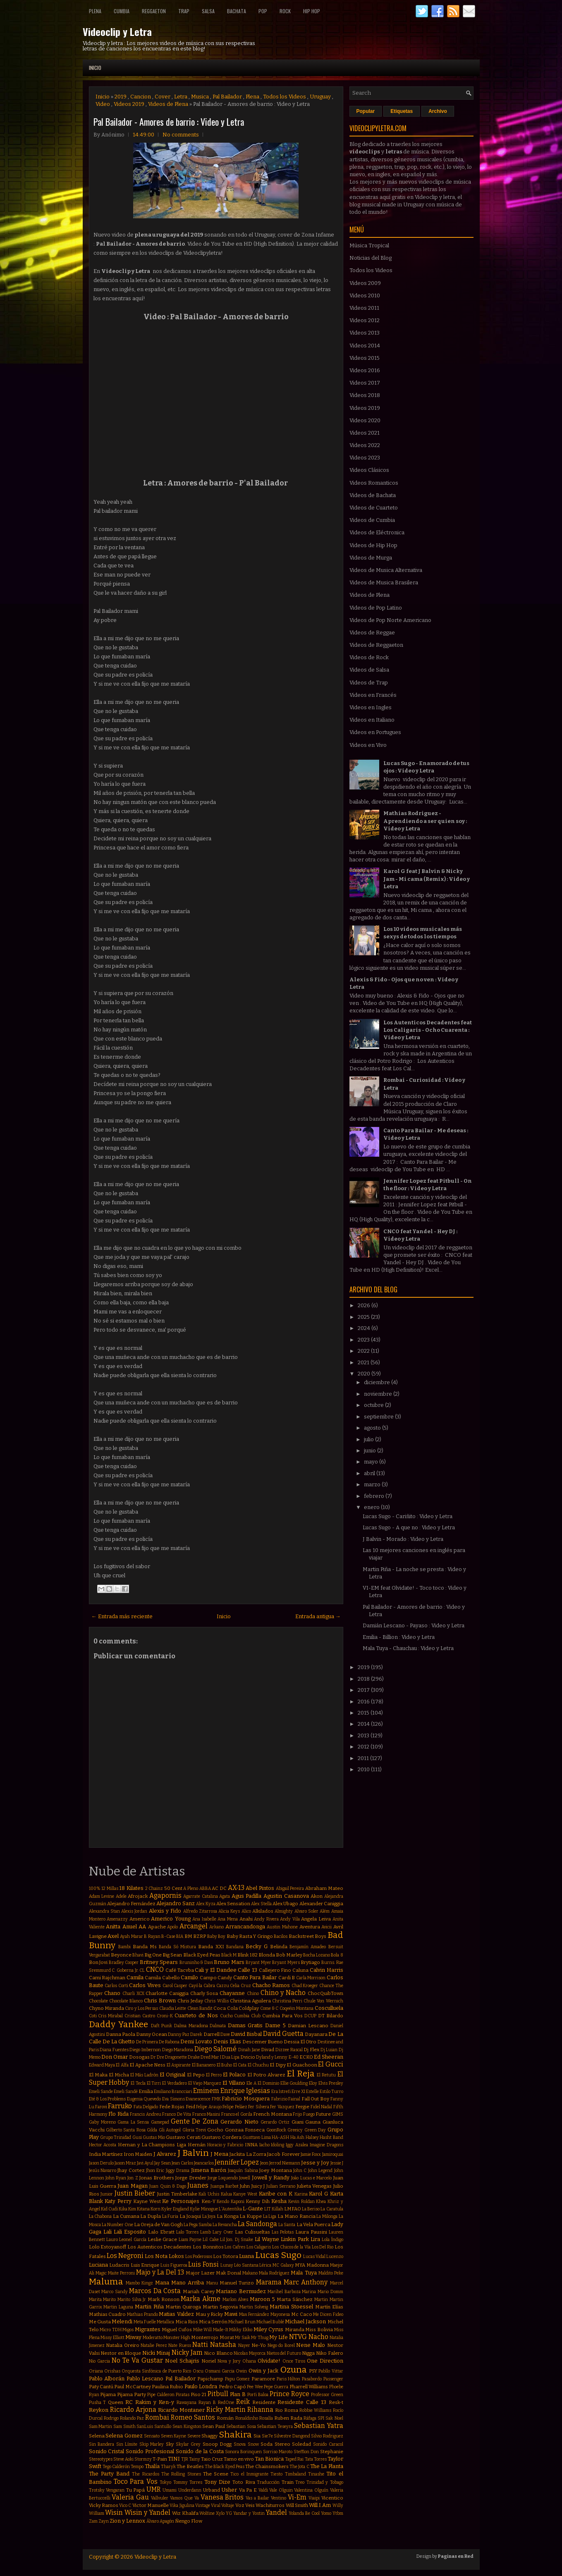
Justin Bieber (135, 2193)
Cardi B (286, 1977)
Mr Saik (242, 2337)
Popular (365, 111)
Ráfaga (310, 2418)
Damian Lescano (308, 2025)
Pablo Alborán (107, 2378)
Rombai (157, 2417)
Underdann (189, 2490)
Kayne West (147, 2201)
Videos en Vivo (368, 745)
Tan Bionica (269, 2459)
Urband (211, 2490)
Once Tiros (293, 2361)
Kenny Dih (258, 2201)
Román (225, 2418)
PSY (313, 2371)
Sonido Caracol (328, 2444)
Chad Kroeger (305, 1985)
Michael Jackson (305, 2321)
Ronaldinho (246, 2418)
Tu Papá (135, 2490)
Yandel (276, 2512)
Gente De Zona (194, 2121)
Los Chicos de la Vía (291, 2247)
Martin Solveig (253, 2307)
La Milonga (326, 2216)
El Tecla (138, 2083)
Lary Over (223, 2232)
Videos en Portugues (375, 732)
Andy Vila (290, 1919)
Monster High (176, 2337)
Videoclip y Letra (117, 31)
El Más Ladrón (144, 2075)
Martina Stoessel (291, 2306)
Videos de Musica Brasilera (383, 582)
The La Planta (326, 2466)
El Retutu (326, 2075)
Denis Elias (227, 2041)
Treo (299, 2482)
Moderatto (153, 2337)
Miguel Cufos (177, 2329)
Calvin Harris (326, 1970)
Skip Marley (151, 2444)
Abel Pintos (260, 1888)
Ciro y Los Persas (141, 2008)
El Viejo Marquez (205, 2083)
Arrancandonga (245, 1926)
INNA (251, 2145)
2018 (364, 1679)
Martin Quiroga (183, 2307)
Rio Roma (286, 2410)
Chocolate (98, 2001)
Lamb (205, 2232)
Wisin (114, 2512)
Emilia (146, 2091)
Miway (133, 2337)
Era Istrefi (281, 2091)
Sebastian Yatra (318, 2426)
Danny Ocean (151, 2034)
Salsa (208, 10)
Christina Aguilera (250, 2001)
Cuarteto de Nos (196, 2015)
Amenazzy (117, 1919)
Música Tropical (369, 245)
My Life (278, 2337)
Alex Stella (261, 1903)
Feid (190, 2107)
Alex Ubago (285, 1903)
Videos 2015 (364, 358)
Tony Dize (217, 2482)
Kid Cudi (109, 2209)
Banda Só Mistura (177, 1946)
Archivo (437, 111)
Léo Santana (246, 2265)
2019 (121, 96)
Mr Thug (259, 2337)
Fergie (302, 2107)
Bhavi (137, 1955)
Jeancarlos (204, 2163)
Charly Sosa (204, 1993)
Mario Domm (330, 2291)
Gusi (137, 2137)
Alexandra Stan (104, 1911)
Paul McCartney (132, 2386)
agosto (373, 1428)
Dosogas (139, 2057)
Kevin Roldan (301, 2201)
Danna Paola (120, 2034)
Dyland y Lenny (271, 2057)
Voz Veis (245, 2505)
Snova (240, 2444)
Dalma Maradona (191, 2025)
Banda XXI (211, 1946)
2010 (364, 1769)
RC (129, 2402)
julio (369, 1439)
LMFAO (292, 2209)
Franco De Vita (176, 2114)
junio (370, 1450)
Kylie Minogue (204, 2209)
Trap (183, 10)
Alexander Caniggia (321, 1903)
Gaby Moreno (102, 2122)
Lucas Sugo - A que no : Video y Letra (409, 1527)
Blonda (266, 1955)
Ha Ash (297, 2137)
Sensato (152, 2436)
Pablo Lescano (145, 2378)
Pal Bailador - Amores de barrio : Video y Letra (168, 121)
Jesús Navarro (102, 2170)
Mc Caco (301, 2314)
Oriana (96, 2371)
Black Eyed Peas (201, 1955)
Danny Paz (178, 2034)
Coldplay (249, 2008)
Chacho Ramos (271, 1985)
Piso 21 (198, 2394)
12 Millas (109, 1888)
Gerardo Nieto (239, 2122)
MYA (300, 2265)
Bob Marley (289, 1955)
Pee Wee (255, 2386)
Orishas (112, 2371)
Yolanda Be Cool (304, 2513)
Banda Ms (145, 1946)
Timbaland (295, 2474)
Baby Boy (216, 1936)
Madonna (317, 2265)
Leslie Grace (162, 2239)
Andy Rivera (266, 1919)
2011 (364, 1758)
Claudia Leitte (172, 2008)
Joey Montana (275, 2170)
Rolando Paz (132, 2418)
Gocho (215, 2130)
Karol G (318, 2194)
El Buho (224, 2065)
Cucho (226, 2016)
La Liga (270, 2216)
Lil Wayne (267, 2239)
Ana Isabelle (204, 1919)
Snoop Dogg (217, 2444)
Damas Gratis (245, 2025)
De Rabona (169, 2042)
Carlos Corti (116, 1985)
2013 (364, 1735)
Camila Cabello (162, 1977)
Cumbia (121, 10)
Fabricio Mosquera (246, 2098)
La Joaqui (190, 2216)
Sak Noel (334, 2418)
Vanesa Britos (222, 2497)
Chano (112, 1993)
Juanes (197, 2185)
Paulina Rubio (167, 2386)
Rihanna (260, 2409)
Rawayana (186, 2402)
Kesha (279, 2201)
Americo (139, 1919)
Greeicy (295, 2130)
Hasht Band (331, 2137)
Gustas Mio (154, 2137)
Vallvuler (159, 2498)
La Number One (117, 2224)
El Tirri (154, 2083)
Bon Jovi (98, 1962)
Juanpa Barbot (224, 2186)
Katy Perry (118, 2201)
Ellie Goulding (294, 2083)
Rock (285, 10)
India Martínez (106, 2154)
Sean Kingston (186, 2426)
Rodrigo (111, 2418)
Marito (109, 2299)
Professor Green (327, 2394)
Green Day (315, 2130)
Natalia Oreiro (122, 2345)
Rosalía (266, 2418)
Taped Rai (294, 2459)
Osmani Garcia (219, 2371)
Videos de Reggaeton (376, 645)
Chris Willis (216, 2001)
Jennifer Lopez (237, 2162)
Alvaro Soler (306, 1911)
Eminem (206, 2091)
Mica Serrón (213, 2322)
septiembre (379, 1417)
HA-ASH (280, 2137)
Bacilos (280, 1936)
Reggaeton (154, 10)
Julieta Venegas (314, 2186)
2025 (364, 1317)
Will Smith (297, 2505)
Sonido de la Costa (200, 2451)
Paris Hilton (289, 2379)
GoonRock (276, 2130)
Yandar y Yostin (249, 2513)
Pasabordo (312, 2379)
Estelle (312, 2091)
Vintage (202, 2505)
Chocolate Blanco (126, 2001)
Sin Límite (127, 2444)
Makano (250, 2273)
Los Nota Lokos (164, 2256)
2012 (364, 1747)
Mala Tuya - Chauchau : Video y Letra (408, 1648)
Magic (101, 2273)
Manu (212, 2283)
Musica (200, 96)
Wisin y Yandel (147, 2512)
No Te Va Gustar (137, 2360)
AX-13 (236, 1888)
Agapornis (165, 1895)
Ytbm (337, 2513)
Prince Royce (289, 2394)
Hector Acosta (103, 2145)
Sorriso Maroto (277, 2451)
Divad (267, 2049)
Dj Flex (311, 2049)
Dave (225, 2034)
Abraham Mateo (324, 1888)
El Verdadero (174, 2083)
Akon (317, 1896)
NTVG (298, 2337)
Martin (321, 2299)
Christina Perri (287, 2001)
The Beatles (190, 2466)
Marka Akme (200, 2299)
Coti (93, 2016)
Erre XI (298, 2091)
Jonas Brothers (156, 2178)
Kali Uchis (208, 2194)
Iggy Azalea (297, 2145)
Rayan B (207, 2402)
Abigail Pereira (290, 1888)
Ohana (249, 2361)
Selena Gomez (124, 2435)
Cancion (140, 96)
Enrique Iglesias (245, 2091)
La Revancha (225, 2224)
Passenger (333, 2379)
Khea (321, 2201)
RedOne (226, 2402)
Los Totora (225, 2256)
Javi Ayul (145, 2163)
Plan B (238, 2394)
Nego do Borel (281, 2345)
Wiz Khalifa (185, 2513)
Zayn (103, 2521)
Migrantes (147, 2329)
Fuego (309, 2114)
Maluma (106, 2282)
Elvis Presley (330, 2083)
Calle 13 (247, 1970)
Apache (157, 1927)
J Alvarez (164, 2154)
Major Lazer (200, 2273)
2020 (364, 1374)
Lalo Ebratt (161, 2232)
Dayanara (316, 2034)
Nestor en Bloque (120, 2353)
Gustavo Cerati (183, 2137)
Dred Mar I (211, 2057)
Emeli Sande (101, 2091)
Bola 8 (337, 1955)
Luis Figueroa (173, 2265)
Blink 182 (247, 1955)
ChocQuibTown (325, 1993)
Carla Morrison (311, 1977)
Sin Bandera (102, 2444)
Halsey (312, 2137)
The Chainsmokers (266, 2466)
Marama (269, 2282)
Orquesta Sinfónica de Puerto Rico (156, 2371)
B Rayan (152, 1936)
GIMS (337, 2114)
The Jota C (299, 2466)
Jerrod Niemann (284, 2163)
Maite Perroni (121, 2273)
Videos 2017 (364, 383)
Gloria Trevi (194, 2130)
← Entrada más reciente (122, 1616)
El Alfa (122, 2065)
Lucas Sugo (278, 2255)
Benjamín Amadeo (307, 1946)
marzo (373, 1484)
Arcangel (193, 1926)
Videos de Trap (368, 682)
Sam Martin (100, 2426)
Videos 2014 (364, 345)
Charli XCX (133, 1993)
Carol (168, 1985)
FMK (216, 2099)
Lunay (226, 2265)
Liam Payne (190, 2239)
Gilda (152, 2130)
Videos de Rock (369, 657)
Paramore (263, 2379)
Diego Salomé (215, 2049)
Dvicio (247, 2057)
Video (103, 104)
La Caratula (331, 2209)
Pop (262, 10)
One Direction (325, 2361)
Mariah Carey (199, 2291)
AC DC (219, 1888)
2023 (364, 1340)
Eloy (313, 2083)
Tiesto (276, 2474)
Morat (227, 2337)
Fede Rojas (171, 2107)
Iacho (264, 2145)
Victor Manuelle (150, 2505)
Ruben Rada (288, 2418)
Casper (180, 1985)
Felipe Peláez (234, 2107)
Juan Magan (132, 2186)
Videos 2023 (364, 457)
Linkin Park (295, 2239)
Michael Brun (241, 2322)
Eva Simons (173, 2099)
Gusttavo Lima (256, 2137)
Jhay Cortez (130, 2170)
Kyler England (175, 2209)
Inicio (95, 67)
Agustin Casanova (286, 1896)
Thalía (152, 2466)
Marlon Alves (235, 2299)
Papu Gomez (237, 2379)
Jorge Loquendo (223, 2178)
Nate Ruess (179, 2345)
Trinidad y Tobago (324, 2482)
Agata (224, 1896)
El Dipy (277, 2065)
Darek (196, 2034)
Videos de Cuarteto (373, 508)
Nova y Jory (229, 2361)
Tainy (194, 2459)
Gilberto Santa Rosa (126, 2130)
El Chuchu (258, 2065)
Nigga (308, 2353)
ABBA (205, 1888)
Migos (128, 2329)
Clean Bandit (200, 2008)
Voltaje (227, 2505)
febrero (374, 1496)
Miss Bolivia (319, 2329)
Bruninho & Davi (196, 1962)
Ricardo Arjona (133, 2409)
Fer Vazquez (282, 2107)
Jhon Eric (155, 2170)
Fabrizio (279, 2099)
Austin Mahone (282, 1927)
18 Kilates (131, 1888)
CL (142, 1970)
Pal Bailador (227, 96)
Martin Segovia (220, 2307)
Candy (225, 1977)
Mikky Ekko (240, 2329)
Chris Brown (160, 2000)
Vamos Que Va (184, 2498)
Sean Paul (213, 2426)
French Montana (272, 2114)
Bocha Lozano (316, 1955)
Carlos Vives (145, 1985)
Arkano (216, 1927)
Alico (246, 1911)
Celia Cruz (240, 1985)
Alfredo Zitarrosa (200, 1911)
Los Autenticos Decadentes (159, 2247)
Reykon (98, 2410)
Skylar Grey (188, 2444)
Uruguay (320, 96)
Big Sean (172, 1955)
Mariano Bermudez (241, 2291)
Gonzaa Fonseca (245, 2130)
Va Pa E (248, 2490)
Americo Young (171, 1919)
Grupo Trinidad (115, 2137)
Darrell (211, 2034)
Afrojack (138, 1896)
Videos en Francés (373, 695)
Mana (162, 2282)
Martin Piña (149, 2306)
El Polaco (234, 2074)
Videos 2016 (364, 370)
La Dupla (150, 2216)
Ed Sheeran (328, 2057)
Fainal (294, 2099)
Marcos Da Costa (155, 2291)
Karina (301, 2194)
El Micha (119, 2075)
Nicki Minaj (156, 2353)
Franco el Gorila (236, 2114)
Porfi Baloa (257, 2394)
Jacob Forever (283, 2154)
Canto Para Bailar (255, 1977)
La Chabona (100, 2216)
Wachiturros (270, 2505)
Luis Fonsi (203, 2264)
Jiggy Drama (177, 2170)
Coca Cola (225, 2008)
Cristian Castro (139, 2016)
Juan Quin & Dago (167, 2186)
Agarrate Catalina (200, 1896)
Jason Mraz (125, 2163)
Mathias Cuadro (107, 2314)
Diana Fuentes (114, 2049)
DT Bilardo (330, 2016)
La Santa (286, 2224)
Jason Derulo (101, 2163)
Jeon (264, 2163)
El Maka (98, 2075)
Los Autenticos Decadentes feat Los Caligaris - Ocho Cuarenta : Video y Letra (427, 1029)
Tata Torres (316, 2459)
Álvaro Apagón (160, 2521)
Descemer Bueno (262, 2042)
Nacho (318, 2337)
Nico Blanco (218, 2353)
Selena (97, 2436)
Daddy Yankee (118, 2024)
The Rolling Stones (181, 2474)
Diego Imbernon (145, 2049)
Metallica (165, 2322)
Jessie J (336, 2163)
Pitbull (218, 2394)
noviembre (378, 1394)
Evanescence (198, 2099)
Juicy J (258, 2186)
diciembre (377, 1382)
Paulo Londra (200, 2386)
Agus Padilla (247, 1896)
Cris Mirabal (110, 2016)
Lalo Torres (187, 2232)
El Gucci (330, 2064)
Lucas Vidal (314, 2256)
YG (229, 2513)
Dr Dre (157, 2057)
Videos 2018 (364, 395)
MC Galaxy (283, 2265)
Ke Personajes (180, 2201)
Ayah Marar (131, 1936)
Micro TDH (111, 2329)
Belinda (278, 1946)
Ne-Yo (258, 2345)
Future (323, 2114)
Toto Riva (243, 2482)
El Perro (214, 2075)
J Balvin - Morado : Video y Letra (403, 1539)
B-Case (168, 1936)
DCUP (310, 2016)
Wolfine (207, 2513)
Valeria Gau (130, 2497)
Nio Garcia (99, 2361)
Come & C (269, 2008)
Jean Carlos (182, 2163)
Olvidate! (269, 2361)
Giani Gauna (306, 2122)
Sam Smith (124, 2426)
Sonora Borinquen (243, 2451)
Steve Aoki (123, 2459)
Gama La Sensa (133, 2122)
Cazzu (222, 1985)
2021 (364, 1362)
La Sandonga (257, 2224)
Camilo (189, 1977)
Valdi (263, 2490)
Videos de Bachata (372, 495)
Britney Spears (159, 1962)
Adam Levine (102, 1896)
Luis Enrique (145, 2265)
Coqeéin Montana (296, 2008)
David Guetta (283, 2034)
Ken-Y (208, 2201)
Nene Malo (310, 2345)
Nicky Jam (187, 2352)
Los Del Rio (322, 2247)
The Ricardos (145, 2474)
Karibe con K (275, 2194)
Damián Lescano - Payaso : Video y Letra (413, 1625)
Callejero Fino (275, 1970)
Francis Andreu (145, 2114)
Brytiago (310, 1962)
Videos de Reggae (372, 632)
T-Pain (160, 2459)
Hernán (197, 2145)
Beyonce (121, 1955)
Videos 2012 (364, 320)
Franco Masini (206, 2114)
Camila (135, 1977)
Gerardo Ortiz (275, 2122)
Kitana (143, 2209)
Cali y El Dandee (215, 1970)
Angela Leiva (316, 1919)
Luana (246, 2256)
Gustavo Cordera (221, 2137)
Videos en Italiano (372, 720)
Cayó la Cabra (202, 1985)
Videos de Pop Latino (375, 608)
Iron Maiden (138, 2154)
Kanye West (245, 2194)
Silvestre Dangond (292, 2436)
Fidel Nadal (321, 2107)
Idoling (277, 2145)
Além (325, 1911)
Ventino (278, 2498)
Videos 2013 (364, 333)
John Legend (320, 2170)
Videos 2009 (365, 283)
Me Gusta (100, 2322)
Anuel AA (134, 1926)
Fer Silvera (258, 2107)
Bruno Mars (229, 1962)
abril (370, 1473)
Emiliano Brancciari (173, 2091)
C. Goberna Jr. (125, 1970)
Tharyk (168, 2466)
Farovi (101, 2107)
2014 (364, 1724)
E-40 (294, 2057)
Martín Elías (329, 2307)
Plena (95, 10)
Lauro (112, 2239)
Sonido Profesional (150, 2451)
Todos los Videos (284, 96)
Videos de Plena (168, 104)
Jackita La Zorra (248, 2154)
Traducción (268, 2482)
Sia (257, 2436)
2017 (364, 1690)
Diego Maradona (178, 2049)
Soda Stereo (275, 2444)
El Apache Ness (147, 2065)
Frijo (297, 2114)
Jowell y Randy (271, 2177)
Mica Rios (186, 2322)
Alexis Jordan (134, 1911)
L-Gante (253, 2208)
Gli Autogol (170, 2130)
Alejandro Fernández (131, 1903)
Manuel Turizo (237, 2283)
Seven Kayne (174, 2436)
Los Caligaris (258, 2247)
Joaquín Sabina (243, 2170)
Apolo (172, 1927)
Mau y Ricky (209, 2314)
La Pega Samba (198, 2224)
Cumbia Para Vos (282, 2016)
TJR (184, 2459)
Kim (132, 2209)
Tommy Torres (187, 2482)
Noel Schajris (182, 2361)
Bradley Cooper (124, 1962)
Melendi (122, 2321)
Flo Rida (118, 2114)
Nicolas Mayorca (249, 2353)
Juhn (245, 2186)
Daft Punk (161, 2025)
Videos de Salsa (369, 670)
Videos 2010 (364, 295)
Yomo (326, 2513)
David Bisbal (246, 2034)
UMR (153, 2489)
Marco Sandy (114, 2291)
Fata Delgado (146, 2107)
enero (372, 1507)
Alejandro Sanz (175, 1903)
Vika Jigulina (182, 2505)
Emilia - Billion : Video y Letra (399, 1637)
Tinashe (316, 2474)
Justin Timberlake (177, 2194)
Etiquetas (401, 111)
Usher (229, 2490)
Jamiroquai (332, 2154)
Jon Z (132, 2178)
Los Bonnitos (208, 2247)
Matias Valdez (176, 2314)
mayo (371, 1462)
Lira (315, 2239)
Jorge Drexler (190, 2178)
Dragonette (176, 2057)
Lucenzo (334, 2256)
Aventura (309, 1927)
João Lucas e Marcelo (311, 2178)
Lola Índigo (332, 2239)
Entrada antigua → (318, 1616)
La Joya (209, 2216)
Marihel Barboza (284, 2291)
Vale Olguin (281, 2490)
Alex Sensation (233, 1903)
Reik (243, 2402)
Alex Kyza (205, 1903)
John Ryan (115, 2178)
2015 (364, 1713)
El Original (172, 2074)
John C (299, 2170)
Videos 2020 (364, 420)
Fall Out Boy (315, 2099)
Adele (121, 1896)
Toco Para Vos (136, 2481)
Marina (309, 2291)
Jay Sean (162, 2163)
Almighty (284, 1911)
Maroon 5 (262, 2299)
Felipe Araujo (208, 2107)
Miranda (294, 2329)
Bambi (124, 1946)
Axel (113, 1936)
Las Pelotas (283, 2232)
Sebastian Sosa (241, 2426)
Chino (253, 1993)
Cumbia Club (247, 2016)
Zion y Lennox (127, 2521)
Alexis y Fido (165, 1911)
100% (94, 1888)
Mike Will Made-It (210, 2329)
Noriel (208, 2361)
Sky (170, 2444)
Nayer (244, 2345)
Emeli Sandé (126, 2091)
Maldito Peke (330, 2273)
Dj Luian (329, 2049)
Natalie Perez (154, 2345)
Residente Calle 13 (301, 2402)
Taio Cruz (212, 2459)
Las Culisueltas (252, 2232)
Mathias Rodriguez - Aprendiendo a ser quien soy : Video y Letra (425, 820)
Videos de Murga (370, 558)
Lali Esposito (130, 2232)
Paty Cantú (101, 2386)
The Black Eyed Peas (224, 2466)
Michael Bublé (270, 2322)
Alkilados (262, 1911)
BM (188, 1936)
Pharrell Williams (308, 2386)
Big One (153, 1955)
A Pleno (190, 1888)
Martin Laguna (118, 2307)
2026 (364, 1305)
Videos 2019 (129, 104)
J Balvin (192, 2153)
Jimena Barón (208, 2170)
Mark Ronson (163, 2299)
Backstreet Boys (307, 1936)
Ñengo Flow (188, 2521)
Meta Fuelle (145, 2322)
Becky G (257, 1946)
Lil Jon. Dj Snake (236, 2239)
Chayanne (232, 1993)
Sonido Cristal (106, 2451)
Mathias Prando (142, 2314)
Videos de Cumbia (372, 520)
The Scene (215, 2474)
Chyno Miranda (106, 2008)
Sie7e (267, 2436)
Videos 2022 (364, 445)
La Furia (170, 2216)
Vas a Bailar (257, 2498)
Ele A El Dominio (262, 2083)
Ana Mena (228, 1919)
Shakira (235, 2435)
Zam (93, 2521)
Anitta (113, 1926)
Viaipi (314, 2498)
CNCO (155, 1969)
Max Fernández (254, 2314)
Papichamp (210, 2379)
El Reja (301, 2074)
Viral (215, 2505)
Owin (241, 2371)
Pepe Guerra (276, 2386)
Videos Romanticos (373, 483)
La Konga (228, 2216)
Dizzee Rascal (289, 2049)
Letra (180, 96)
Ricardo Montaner (181, 2410)
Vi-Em (297, 2497)
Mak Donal (228, 2273)
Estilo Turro (331, 2091)
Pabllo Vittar (330, 2371)
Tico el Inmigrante (249, 2474)
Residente (263, 2402)
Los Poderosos (198, 2256)
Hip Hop (311, 10)
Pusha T (97, 2402)
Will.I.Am (320, 2505)
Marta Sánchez (295, 2299)
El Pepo (196, 2075)
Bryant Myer (258, 1962)
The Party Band (109, 2474)
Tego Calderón (116, 2466)
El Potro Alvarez (266, 2075)
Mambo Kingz (139, 2283)
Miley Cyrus (268, 2329)
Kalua (226, 2194)
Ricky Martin (225, 2409)
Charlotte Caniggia (167, 1993)
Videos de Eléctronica (376, 532)
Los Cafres (235, 2247)
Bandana (235, 1946)
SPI (321, 2418)
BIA (179, 1936)
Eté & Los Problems (107, 2099)
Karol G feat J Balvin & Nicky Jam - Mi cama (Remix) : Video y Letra (426, 878)
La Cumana (126, 2216)
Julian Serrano (280, 2186)
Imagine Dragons (326, 2145)
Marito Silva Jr (131, 2299)
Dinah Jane (249, 2049)
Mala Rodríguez (274, 2273)
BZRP (199, 1936)
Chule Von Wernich (323, 2001)
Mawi (230, 2314)
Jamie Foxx (311, 2154)
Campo (208, 1977)
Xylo (220, 2513)
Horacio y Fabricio (225, 2145)
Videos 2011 (364, 308)
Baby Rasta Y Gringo (250, 1936)
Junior (106, 2194)
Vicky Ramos (103, 2505)
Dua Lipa (230, 2057)
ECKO (306, 2057)
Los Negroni (125, 2256)
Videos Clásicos (369, 470)
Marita (95, 2299)
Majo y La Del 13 (160, 2272)
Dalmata (218, 2025)
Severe (194, 2436)
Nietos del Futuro (284, 2353)
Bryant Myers (286, 1962)
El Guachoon (302, 2065)
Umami (170, 2490)
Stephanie (331, 2451)
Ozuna (293, 2370)
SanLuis (144, 2426)
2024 (364, 1328)
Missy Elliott (112, 2337)
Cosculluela (329, 2008)
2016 (364, 1701)
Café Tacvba (179, 1970)
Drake (194, 2057)
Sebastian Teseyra (275, 2426)
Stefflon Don (306, 2451)
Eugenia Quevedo (144, 2099)
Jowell (244, 2178)
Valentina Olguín (311, 2490)
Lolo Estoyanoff (108, 2247)
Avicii (326, 1927)
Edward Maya (102, 2065)
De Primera (147, 2042)
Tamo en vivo (239, 2459)
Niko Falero (329, 2353)
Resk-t (336, 2402)
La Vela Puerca (313, 2224)
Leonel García (132, 2239)
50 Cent (173, 1888)
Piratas (182, 2394)
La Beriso (311, 2209)
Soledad (301, 2444)
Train (288, 2482)
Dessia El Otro (300, 2042)
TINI (174, 2459)
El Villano (233, 2083)
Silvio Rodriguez (327, 2436)
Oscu (198, 2371)
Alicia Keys (229, 1911)
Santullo (162, 2426)
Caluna (300, 1970)
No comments (181, 135)
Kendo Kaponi (230, 2201)
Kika (123, 2209)
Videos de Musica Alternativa (385, 570)
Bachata (236, 10)
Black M (229, 1955)
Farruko (120, 2106)
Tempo (137, 2466)
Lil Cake (210, 2239)
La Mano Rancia (296, 2216)
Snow (253, 2444)
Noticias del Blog (370, 258)
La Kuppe (250, 2216)
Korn (155, 2209)
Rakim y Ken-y (154, 2402)
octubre (374, 1405)
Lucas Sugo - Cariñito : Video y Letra (407, 1516)
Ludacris (119, 2265)
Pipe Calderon (161, 2394)
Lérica (265, 2265)
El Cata (239, 2065)
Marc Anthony (306, 2282)
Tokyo (165, 2482)
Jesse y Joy (315, 2163)
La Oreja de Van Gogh (158, 2224)
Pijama (108, 2394)
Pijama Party (131, 2394)
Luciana (98, 2265)
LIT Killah (273, 2209)
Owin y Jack (264, 2371)
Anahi (246, 1919)
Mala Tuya (303, 2273)
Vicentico (332, 2498)
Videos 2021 (364, 433)
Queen (115, 2402)
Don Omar (114, 2057)
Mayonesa (280, 2314)
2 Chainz (154, 1888)
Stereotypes (100, 2459)
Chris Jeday (190, 2001)
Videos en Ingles (370, 707)
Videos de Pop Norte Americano (390, 620)
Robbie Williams (315, 2410)
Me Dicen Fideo (328, 2314)
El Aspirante (179, 2065)
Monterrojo (204, 2337)
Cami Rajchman (107, 1977)
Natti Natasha (214, 2345)
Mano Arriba (187, 2282)
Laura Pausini (311, 2232)
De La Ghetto (119, 2041)
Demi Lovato (196, 2041)
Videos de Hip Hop (373, 545)
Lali (107, 2232)
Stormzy (143, 2459)
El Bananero (203, 2065)
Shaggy (209, 2436)
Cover (162, 96)
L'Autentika (230, 2209)
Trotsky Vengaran (107, 2490)
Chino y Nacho (283, 1993)
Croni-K (165, 2016)
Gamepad (160, 2122)
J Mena (219, 2154)
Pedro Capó (232, 2386)
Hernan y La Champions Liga (152, 2145)
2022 (364, 1351)
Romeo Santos (193, 2417)
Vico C (125, 2505)
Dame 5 (275, 2025)
